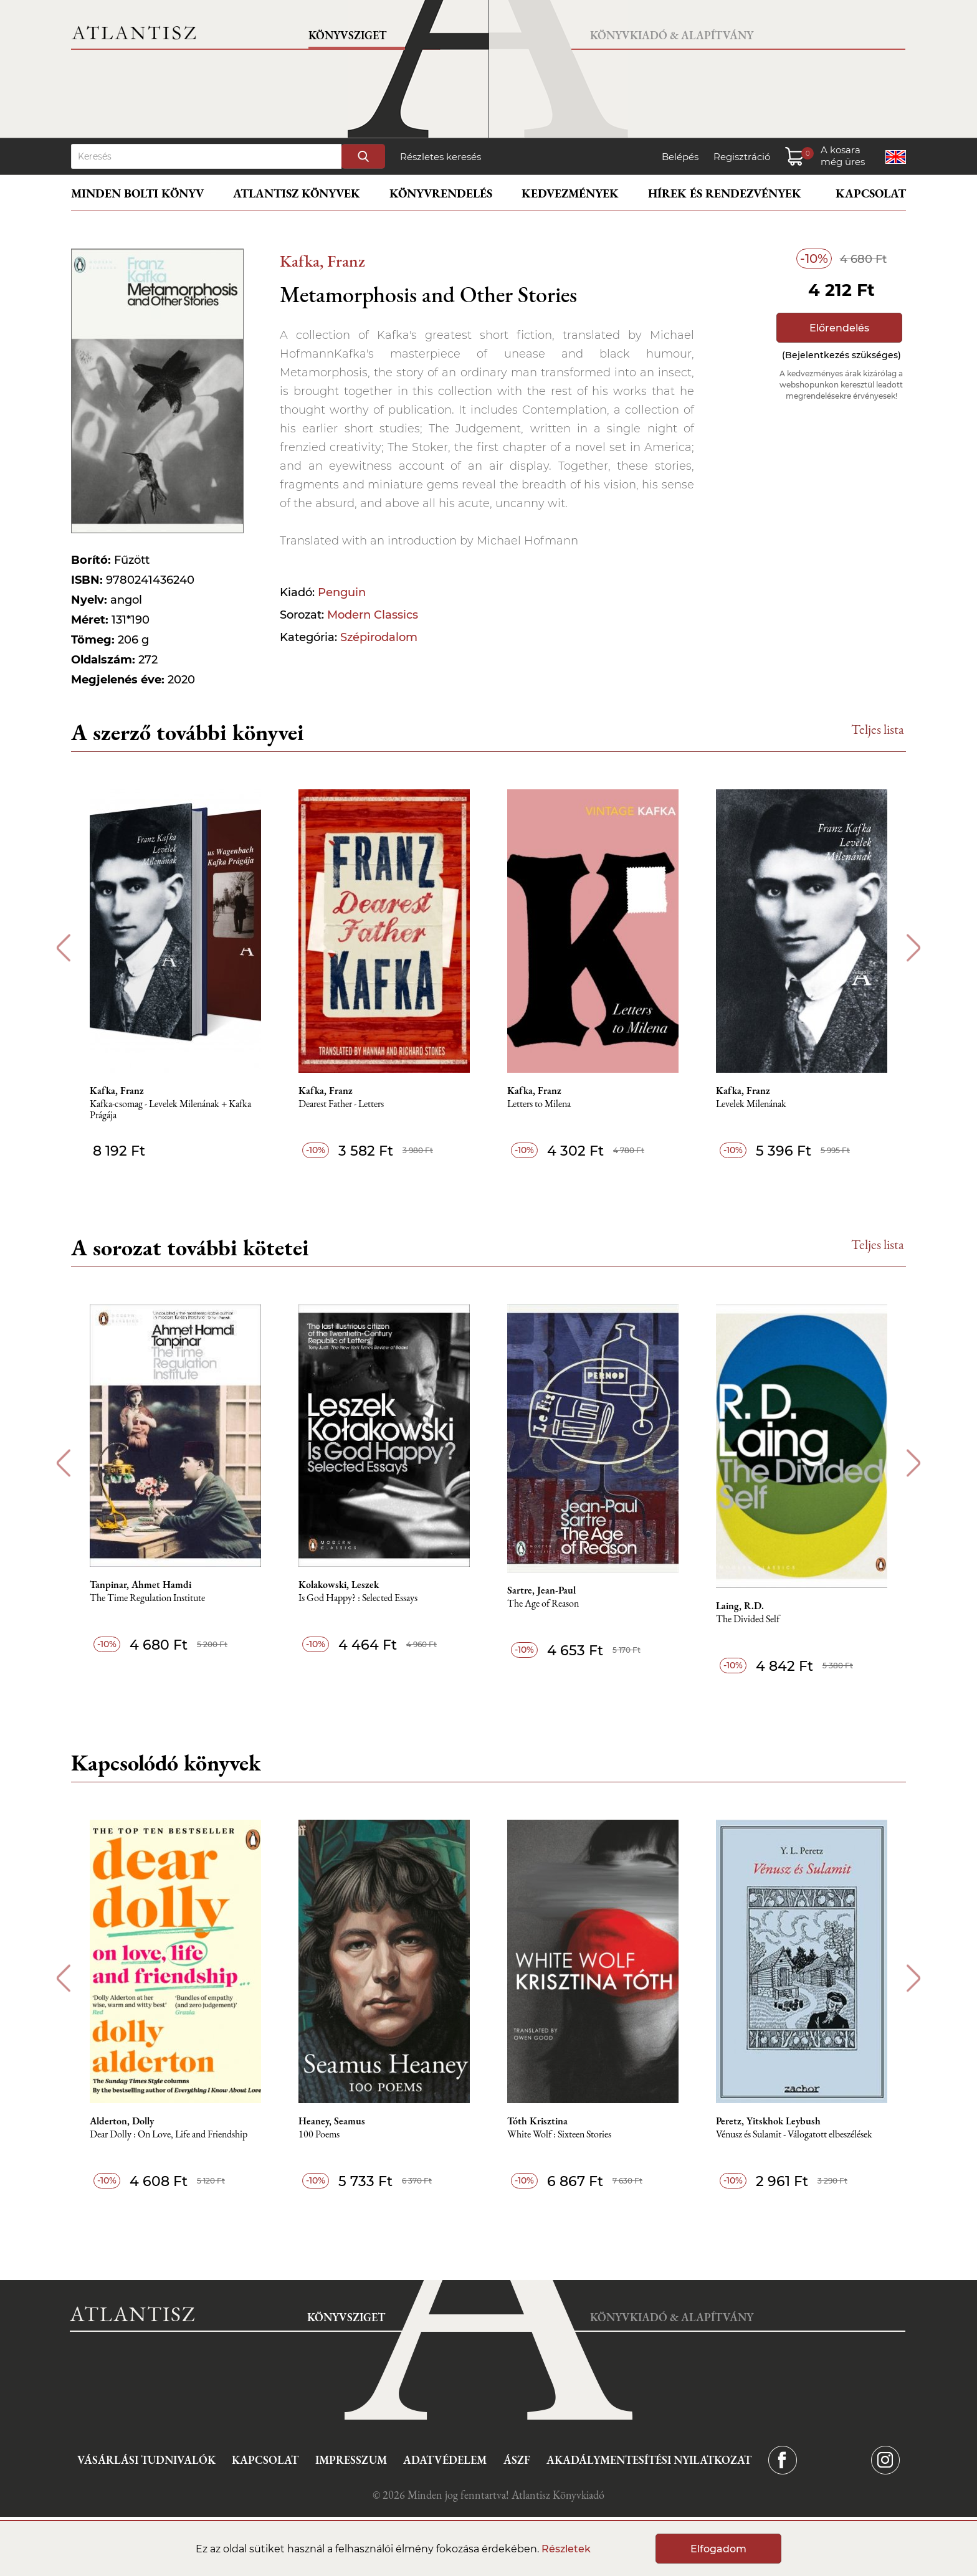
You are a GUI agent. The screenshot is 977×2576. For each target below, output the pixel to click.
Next (913, 947)
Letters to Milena (539, 1104)
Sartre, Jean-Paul (541, 1590)
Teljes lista (877, 729)
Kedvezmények (570, 193)
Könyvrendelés (440, 193)
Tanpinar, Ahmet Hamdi (140, 1584)
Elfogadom (718, 2549)
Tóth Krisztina (537, 2121)
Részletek (566, 2549)
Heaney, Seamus (331, 2121)
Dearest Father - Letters (341, 1104)
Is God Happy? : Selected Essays (357, 1598)
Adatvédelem (445, 2460)
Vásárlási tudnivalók (146, 2460)
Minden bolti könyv (137, 193)
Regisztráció (741, 157)
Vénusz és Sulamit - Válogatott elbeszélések (794, 2135)
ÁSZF (516, 2460)
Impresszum (351, 2460)
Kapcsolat (871, 193)
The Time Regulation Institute (147, 1598)
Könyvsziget (347, 35)
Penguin (342, 592)
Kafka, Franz (322, 261)
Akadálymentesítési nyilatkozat (648, 2460)
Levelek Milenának (751, 1104)
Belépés (680, 157)
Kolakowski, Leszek (338, 1584)
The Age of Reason (543, 1604)
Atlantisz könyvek (296, 193)
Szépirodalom (378, 637)
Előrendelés (839, 328)
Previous (63, 947)
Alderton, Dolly (122, 2121)
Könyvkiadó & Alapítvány (671, 35)
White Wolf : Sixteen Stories (559, 2135)
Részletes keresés (440, 157)
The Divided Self (747, 1619)
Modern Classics (372, 615)
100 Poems (319, 2135)
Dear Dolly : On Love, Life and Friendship (168, 2135)
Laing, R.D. (740, 1606)
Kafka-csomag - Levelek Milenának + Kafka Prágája (170, 1109)
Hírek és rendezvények (724, 193)
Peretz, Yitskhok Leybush (768, 2121)
